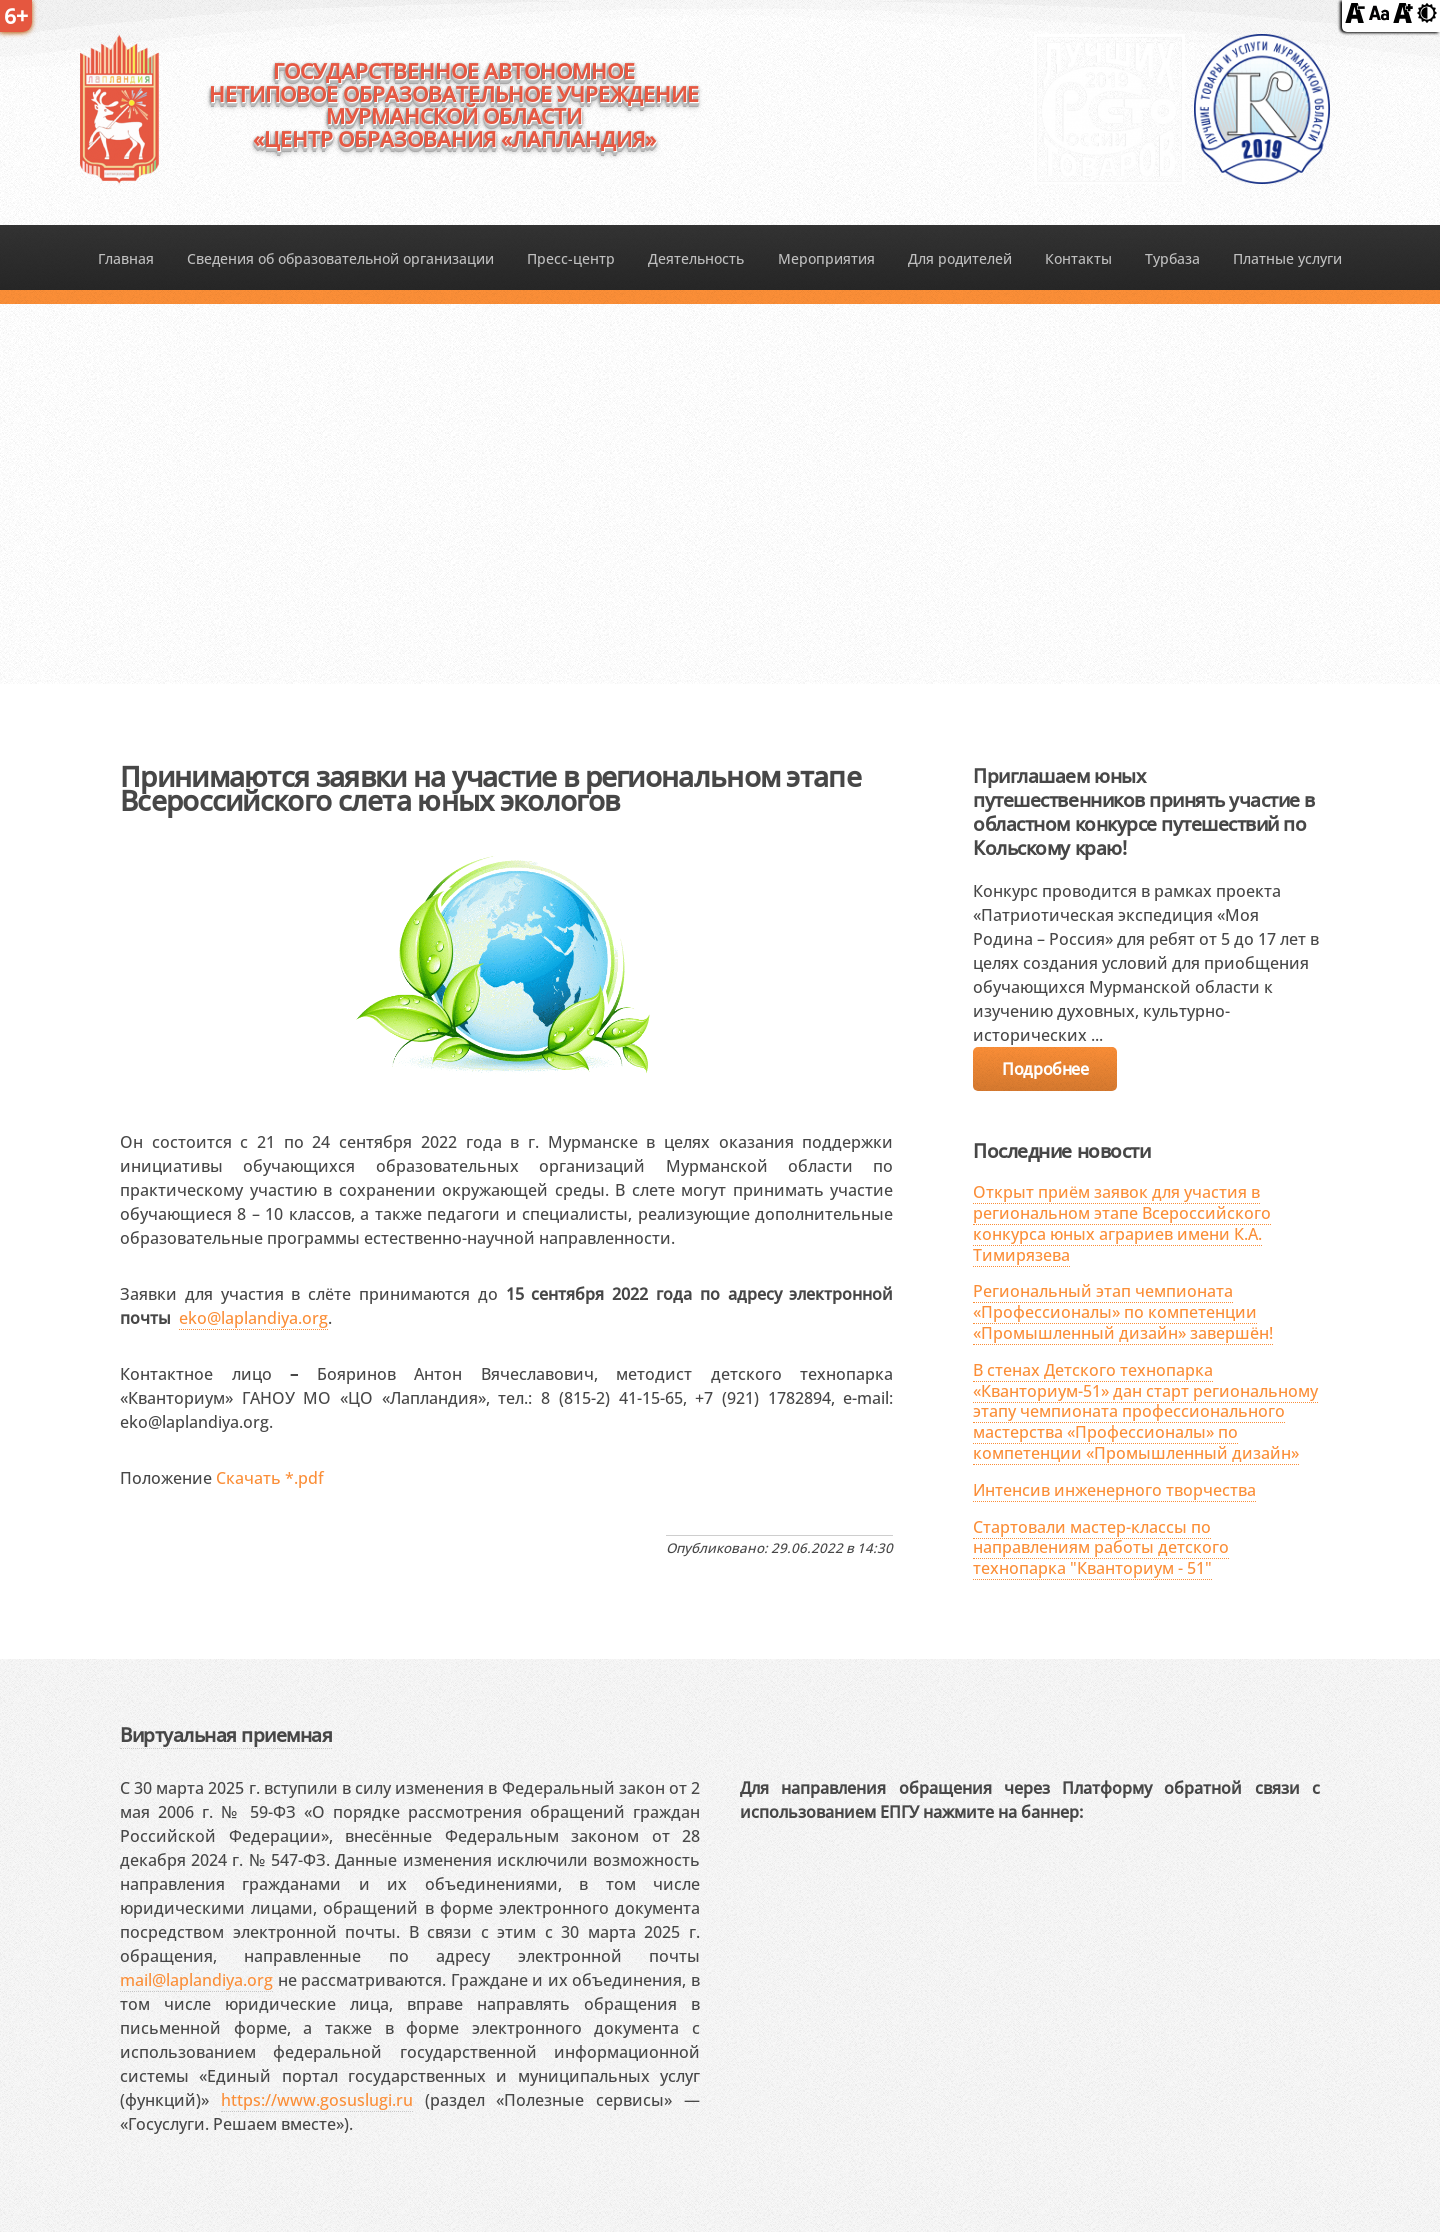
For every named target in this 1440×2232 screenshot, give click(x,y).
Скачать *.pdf (270, 1478)
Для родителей (960, 258)
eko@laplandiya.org (253, 1318)
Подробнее (1045, 1069)
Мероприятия (826, 258)
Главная (126, 258)
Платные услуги (1287, 258)
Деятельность (696, 258)
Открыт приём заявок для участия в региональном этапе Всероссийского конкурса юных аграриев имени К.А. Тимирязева (1122, 1223)
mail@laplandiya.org (196, 1980)
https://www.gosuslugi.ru (317, 2100)
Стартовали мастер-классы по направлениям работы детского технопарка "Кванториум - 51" (1101, 1548)
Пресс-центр (571, 258)
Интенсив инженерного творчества (1114, 1490)
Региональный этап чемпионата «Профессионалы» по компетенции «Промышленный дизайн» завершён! (1123, 1312)
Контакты (1078, 258)
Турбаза (1172, 258)
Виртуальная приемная (226, 1734)
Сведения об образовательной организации (340, 258)
